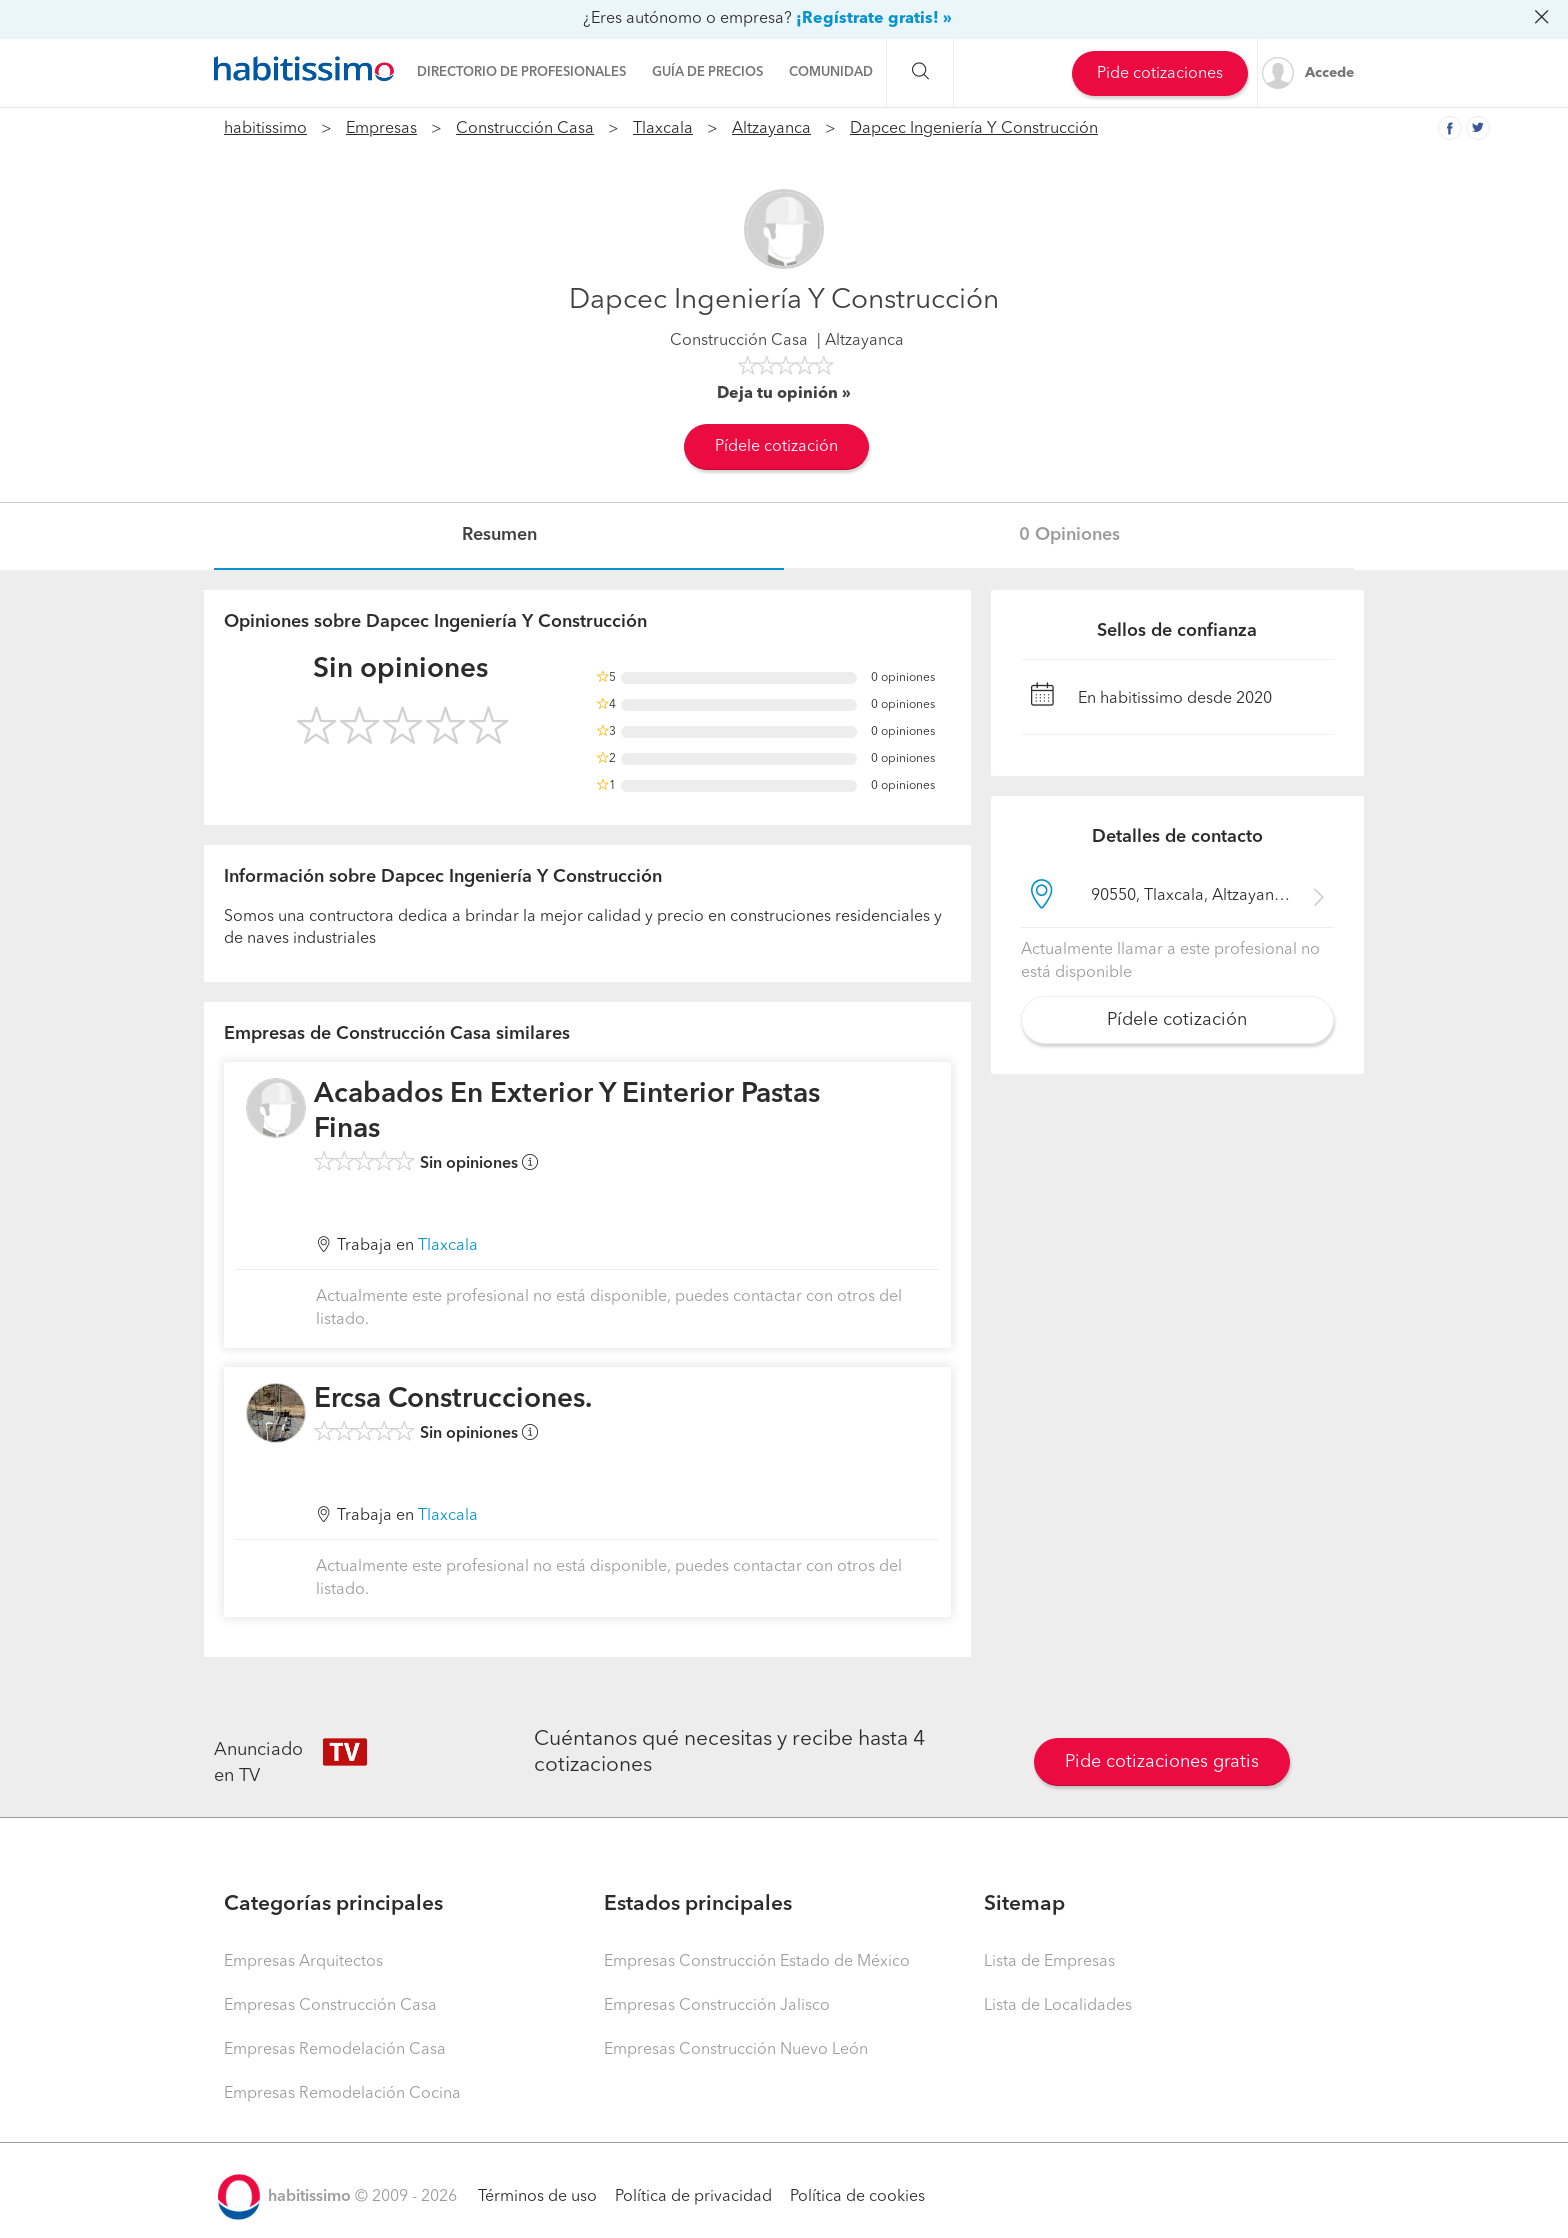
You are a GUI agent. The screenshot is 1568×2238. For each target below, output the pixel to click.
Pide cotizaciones (1160, 74)
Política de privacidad (693, 2197)
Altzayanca (771, 129)
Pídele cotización (776, 447)
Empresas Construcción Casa (330, 2006)
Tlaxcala (663, 129)
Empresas (381, 129)
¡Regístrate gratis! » (874, 19)
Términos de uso (537, 2197)
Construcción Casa (525, 129)
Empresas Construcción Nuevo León (736, 2050)
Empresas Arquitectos (303, 1962)
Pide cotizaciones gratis (1162, 1762)
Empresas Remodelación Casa (335, 2050)
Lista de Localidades (1058, 2006)
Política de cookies (857, 2197)
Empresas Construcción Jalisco (717, 2006)
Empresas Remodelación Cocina (342, 2094)
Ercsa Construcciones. (453, 1400)
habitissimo (265, 129)
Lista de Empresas (1049, 1962)
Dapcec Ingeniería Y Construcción (974, 129)
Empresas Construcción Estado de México (757, 1962)
